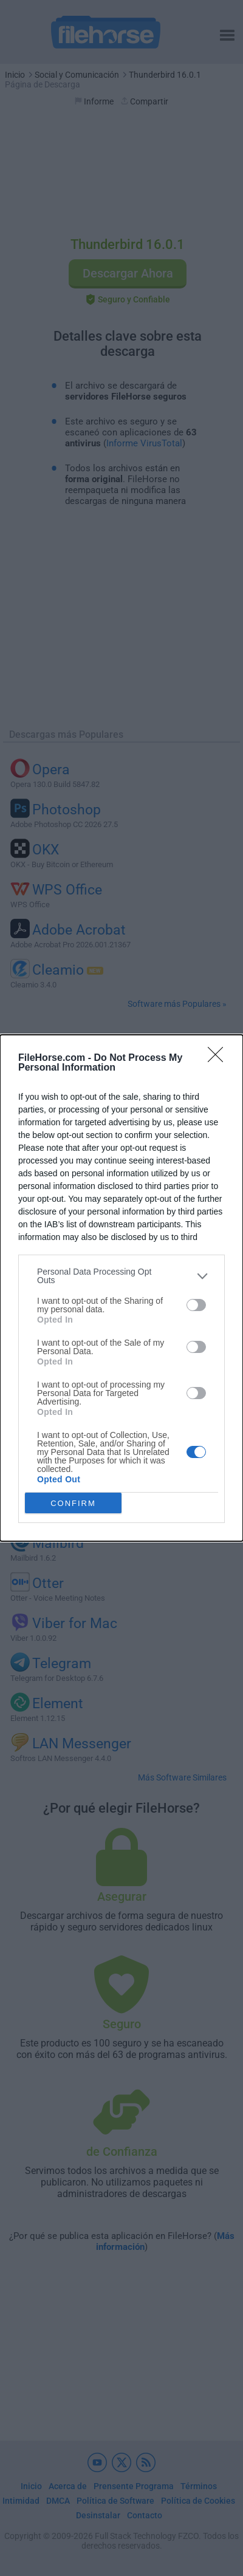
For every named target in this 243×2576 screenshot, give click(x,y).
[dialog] (121, 1288)
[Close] (219, 1058)
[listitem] (121, 1275)
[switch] (196, 1305)
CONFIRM (73, 1503)
